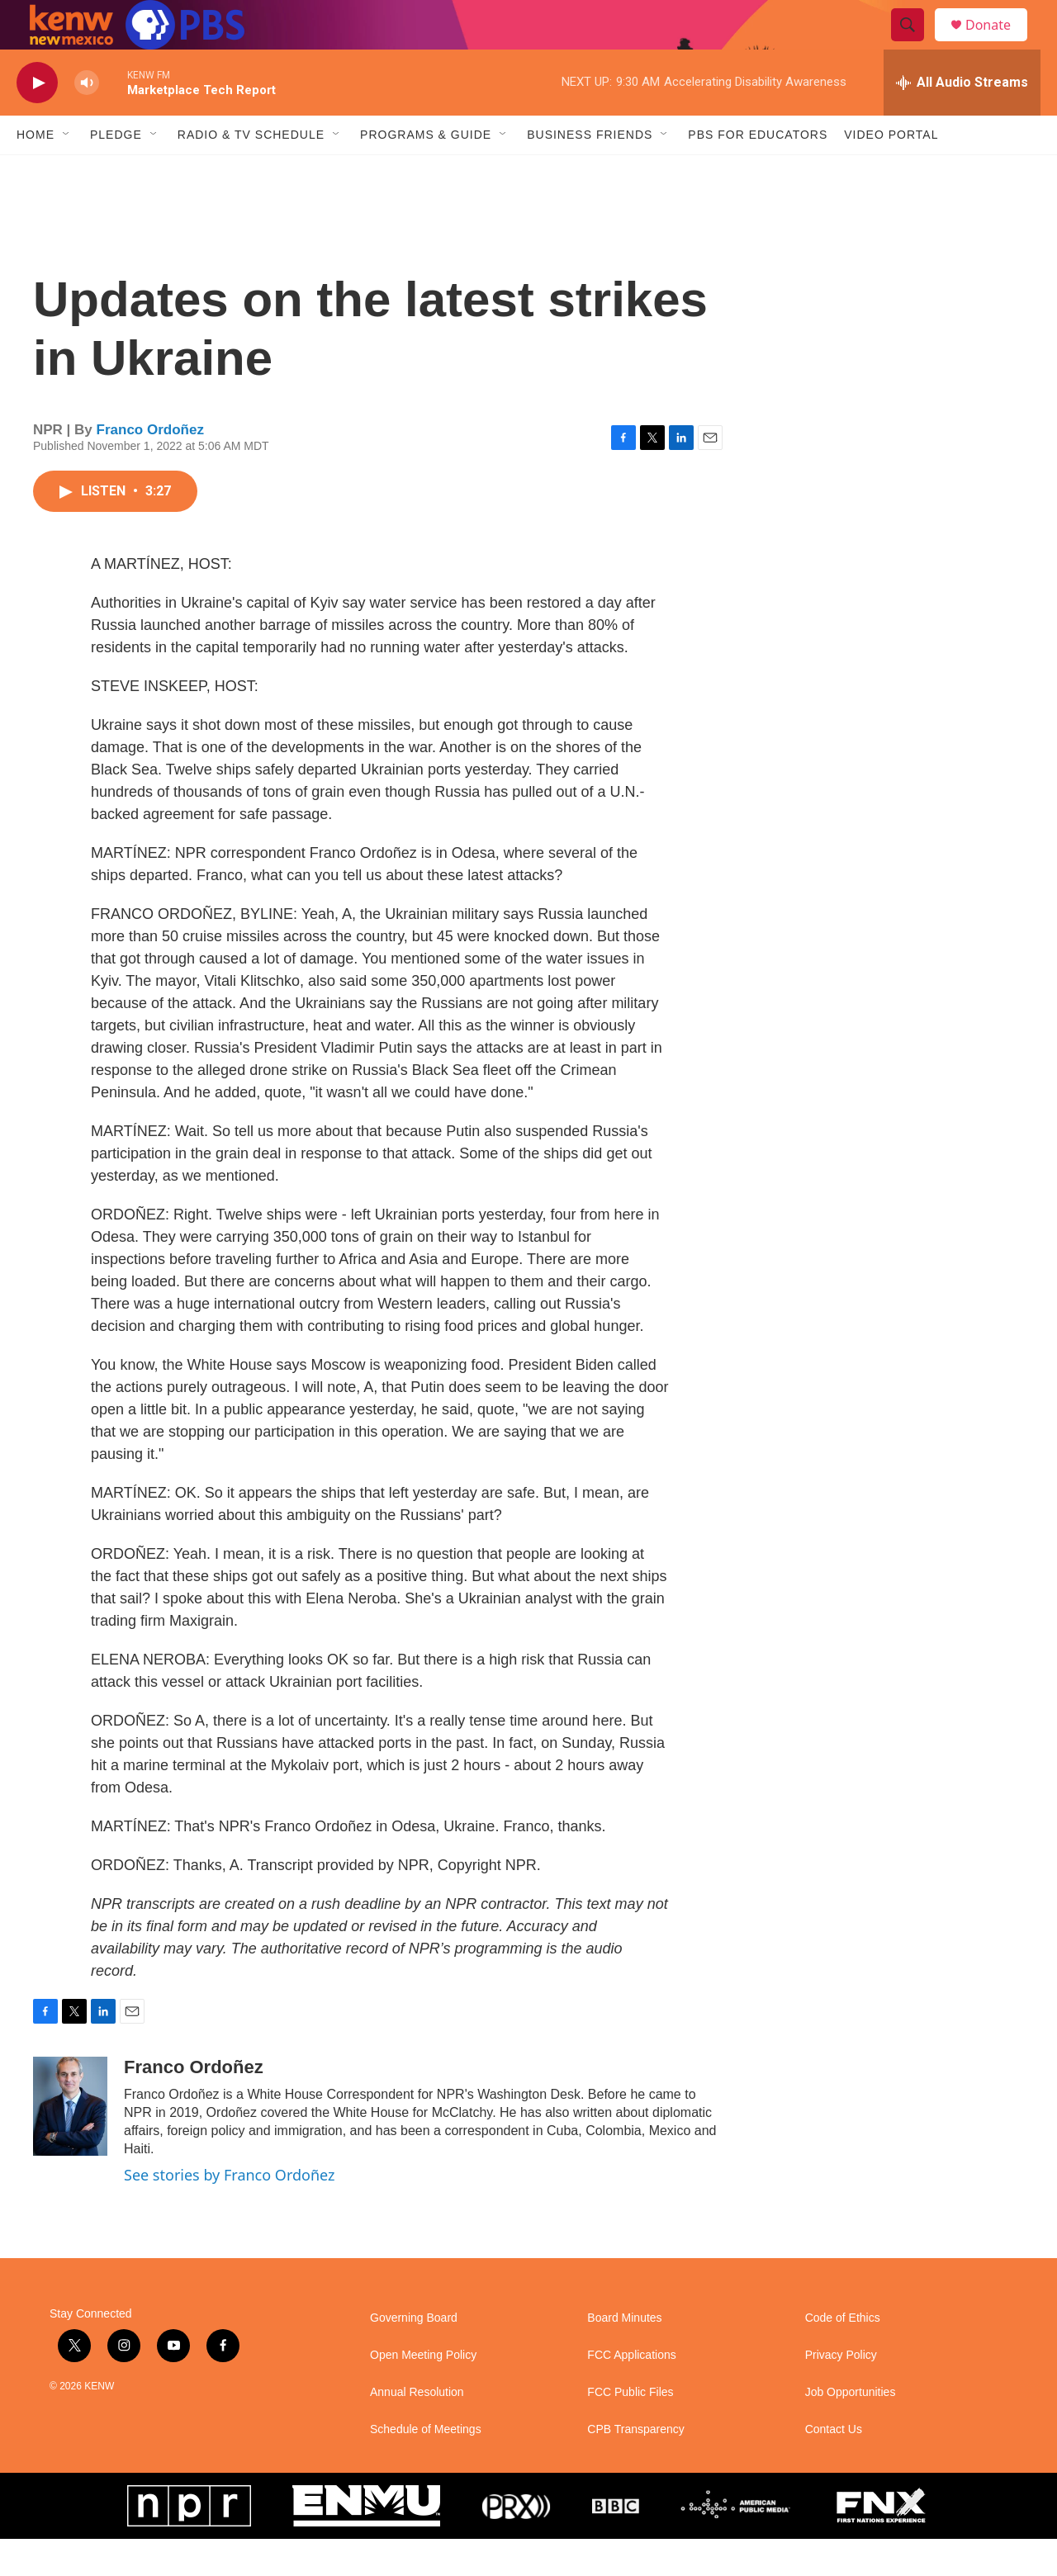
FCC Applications (631, 2392)
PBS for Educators (757, 171)
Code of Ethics (842, 2355)
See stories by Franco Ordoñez (229, 2212)
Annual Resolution (417, 2429)
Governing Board (413, 2355)
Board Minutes (624, 2355)
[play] (37, 120)
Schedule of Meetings (425, 2466)
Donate (998, 43)
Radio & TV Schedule (251, 171)
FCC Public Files (630, 2429)
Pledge (116, 171)
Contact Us (833, 2466)
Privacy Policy (841, 2392)
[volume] (87, 120)
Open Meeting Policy (423, 2392)
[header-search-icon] (914, 43)
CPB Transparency (636, 2466)
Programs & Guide (425, 171)
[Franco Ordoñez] (70, 2143)
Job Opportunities (850, 2429)
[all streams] (962, 120)
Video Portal (891, 171)
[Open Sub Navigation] (66, 171)
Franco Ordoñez (150, 467)
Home (36, 171)
